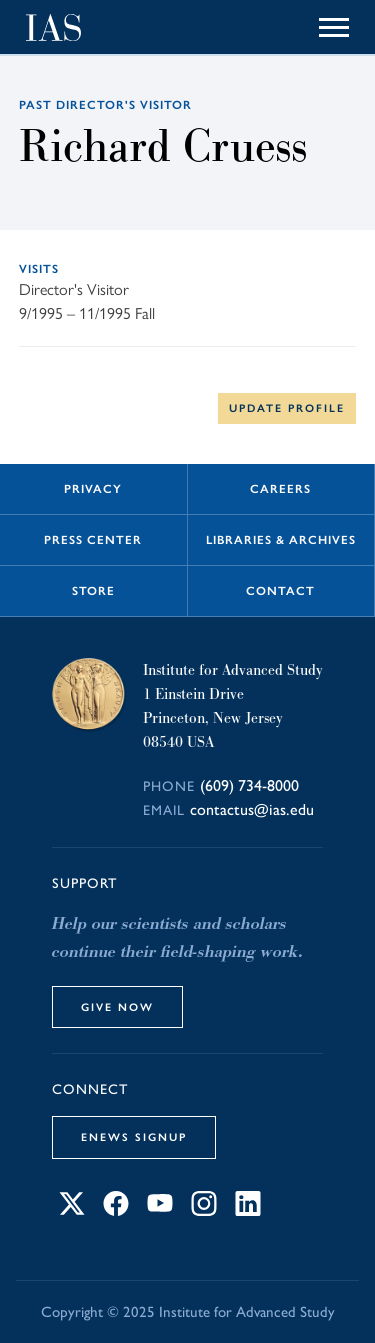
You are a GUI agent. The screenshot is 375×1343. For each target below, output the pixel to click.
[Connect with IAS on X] (72, 1210)
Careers (280, 489)
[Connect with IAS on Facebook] (116, 1210)
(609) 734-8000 (249, 785)
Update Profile (287, 408)
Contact (280, 591)
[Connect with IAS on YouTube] (160, 1210)
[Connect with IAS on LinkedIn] (248, 1210)
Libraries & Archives (281, 540)
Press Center (93, 540)
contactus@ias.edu (252, 809)
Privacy (93, 489)
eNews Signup (134, 1137)
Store (93, 591)
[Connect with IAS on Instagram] (204, 1210)
